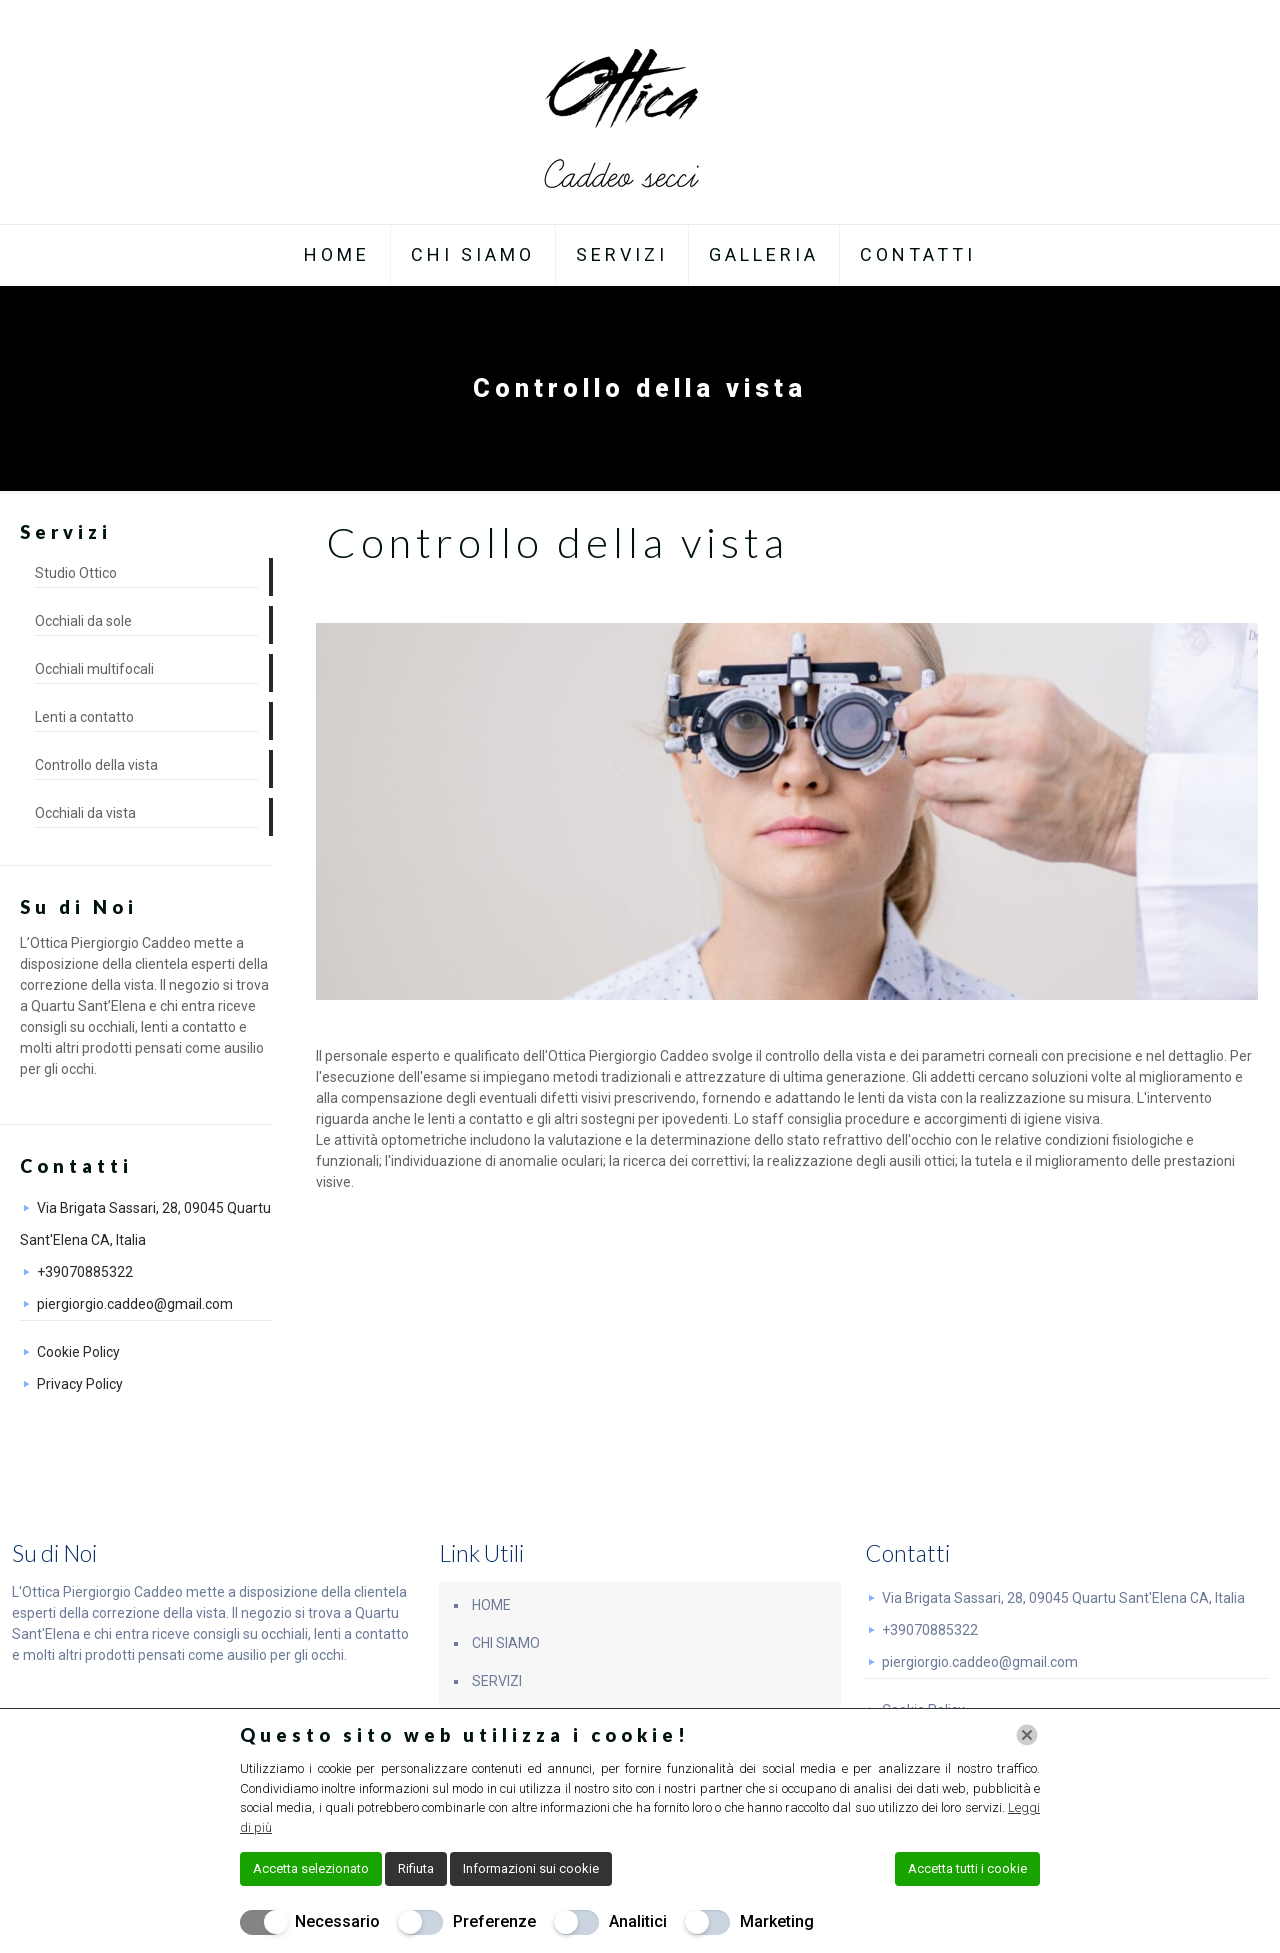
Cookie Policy (78, 1352)
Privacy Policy (80, 1384)
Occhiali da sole (83, 621)
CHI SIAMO (506, 1643)
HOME (491, 1605)
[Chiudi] (1027, 1735)
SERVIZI (497, 1681)
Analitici (638, 1921)
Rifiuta (416, 1868)
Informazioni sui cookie (531, 1868)
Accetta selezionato (311, 1868)
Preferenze (494, 1921)
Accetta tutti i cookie (967, 1868)
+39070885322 (85, 1272)
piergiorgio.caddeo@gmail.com (135, 1304)
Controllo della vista (96, 765)
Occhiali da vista (85, 813)
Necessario (337, 1921)
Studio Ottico (76, 573)
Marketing (777, 1921)
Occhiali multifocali (94, 669)
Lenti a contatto (84, 717)
